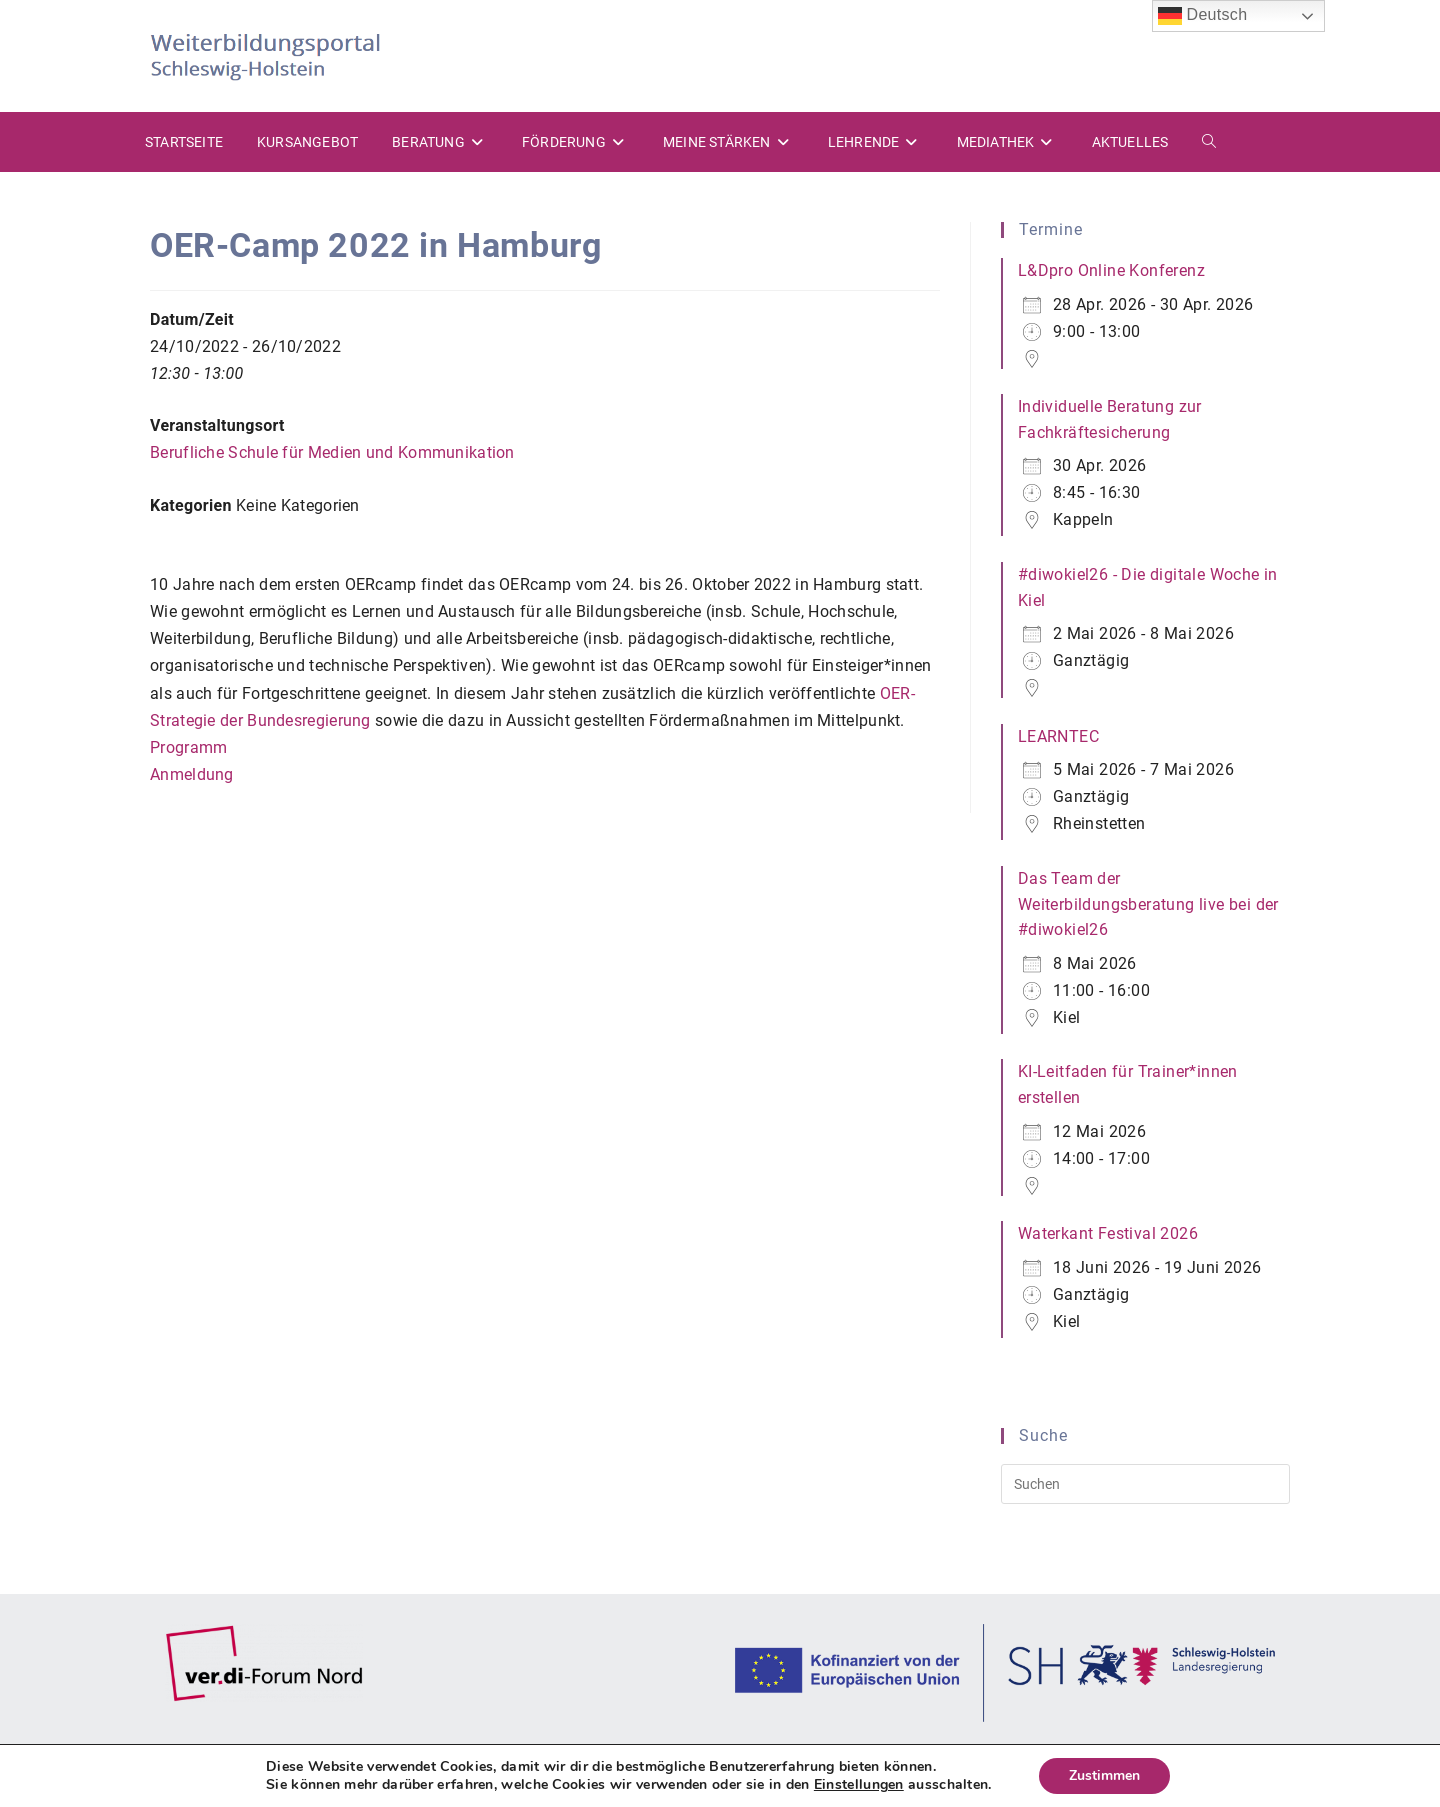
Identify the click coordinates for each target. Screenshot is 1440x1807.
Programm (188, 747)
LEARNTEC (1058, 736)
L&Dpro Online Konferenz (1111, 270)
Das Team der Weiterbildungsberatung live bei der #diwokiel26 (1148, 904)
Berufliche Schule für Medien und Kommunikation (332, 452)
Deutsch (1203, 16)
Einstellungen (859, 1785)
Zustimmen (1104, 1775)
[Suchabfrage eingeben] (1145, 1484)
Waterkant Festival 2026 (1108, 1233)
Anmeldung (192, 774)
